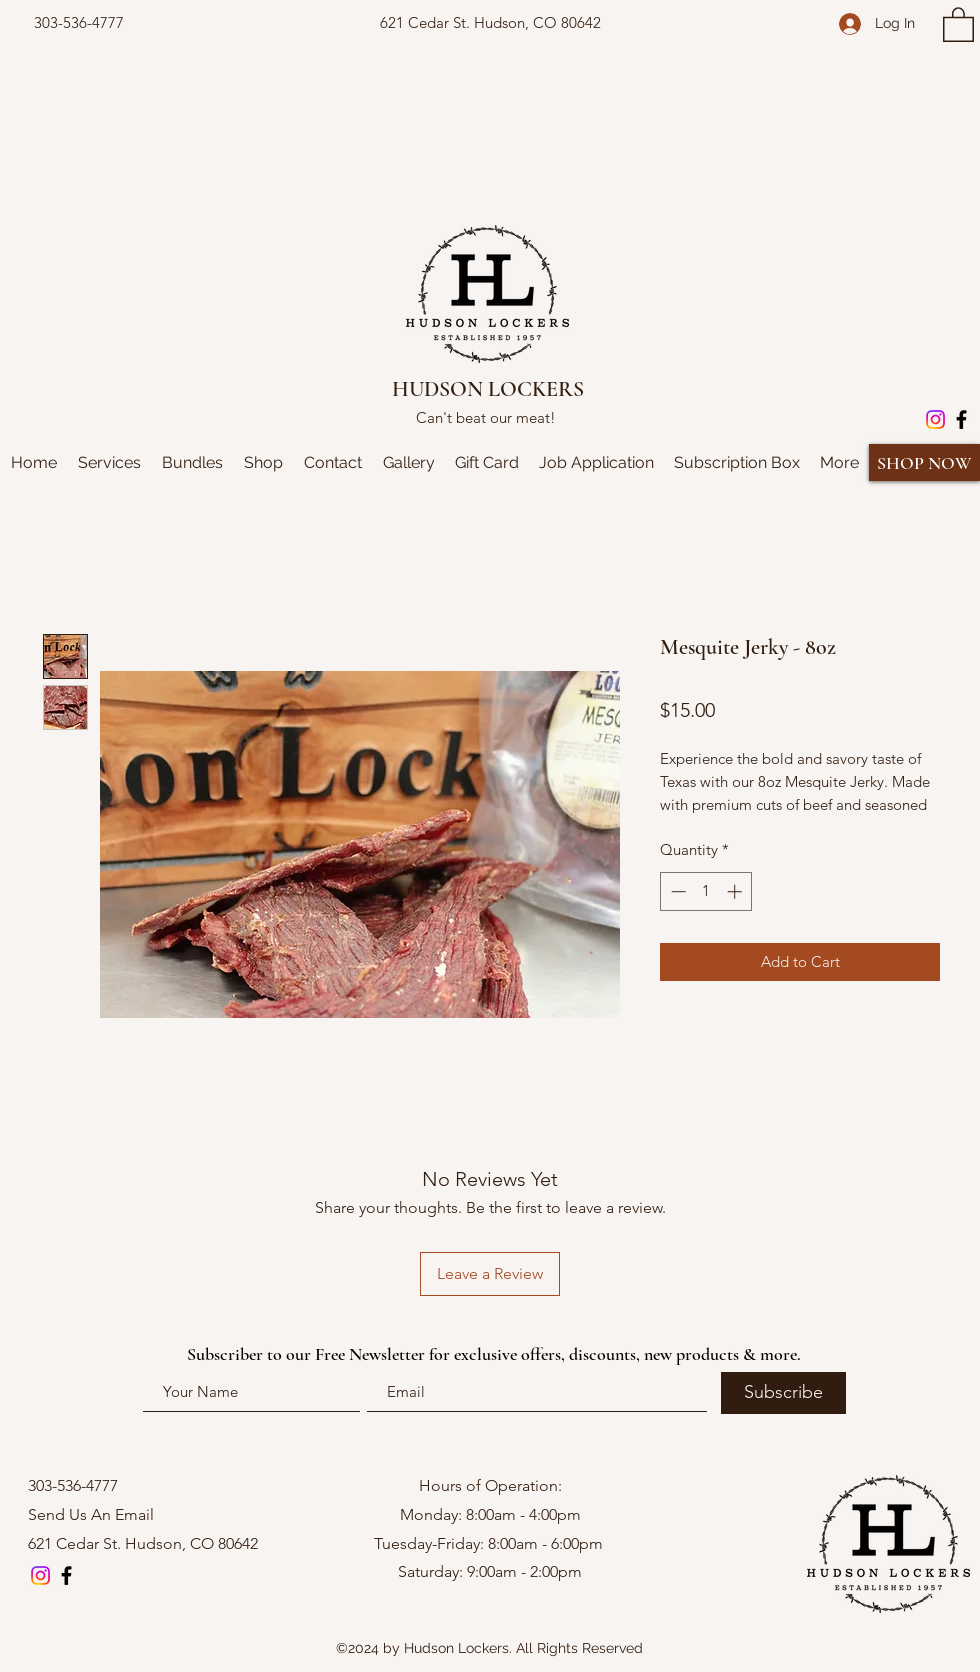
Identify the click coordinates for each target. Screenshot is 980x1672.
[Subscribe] (783, 1393)
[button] (958, 23)
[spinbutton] (706, 891)
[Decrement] (676, 891)
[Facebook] (961, 419)
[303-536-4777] (79, 23)
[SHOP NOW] (924, 462)
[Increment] (736, 891)
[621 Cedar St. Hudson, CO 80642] (490, 23)
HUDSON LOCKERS (488, 389)
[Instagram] (935, 419)
